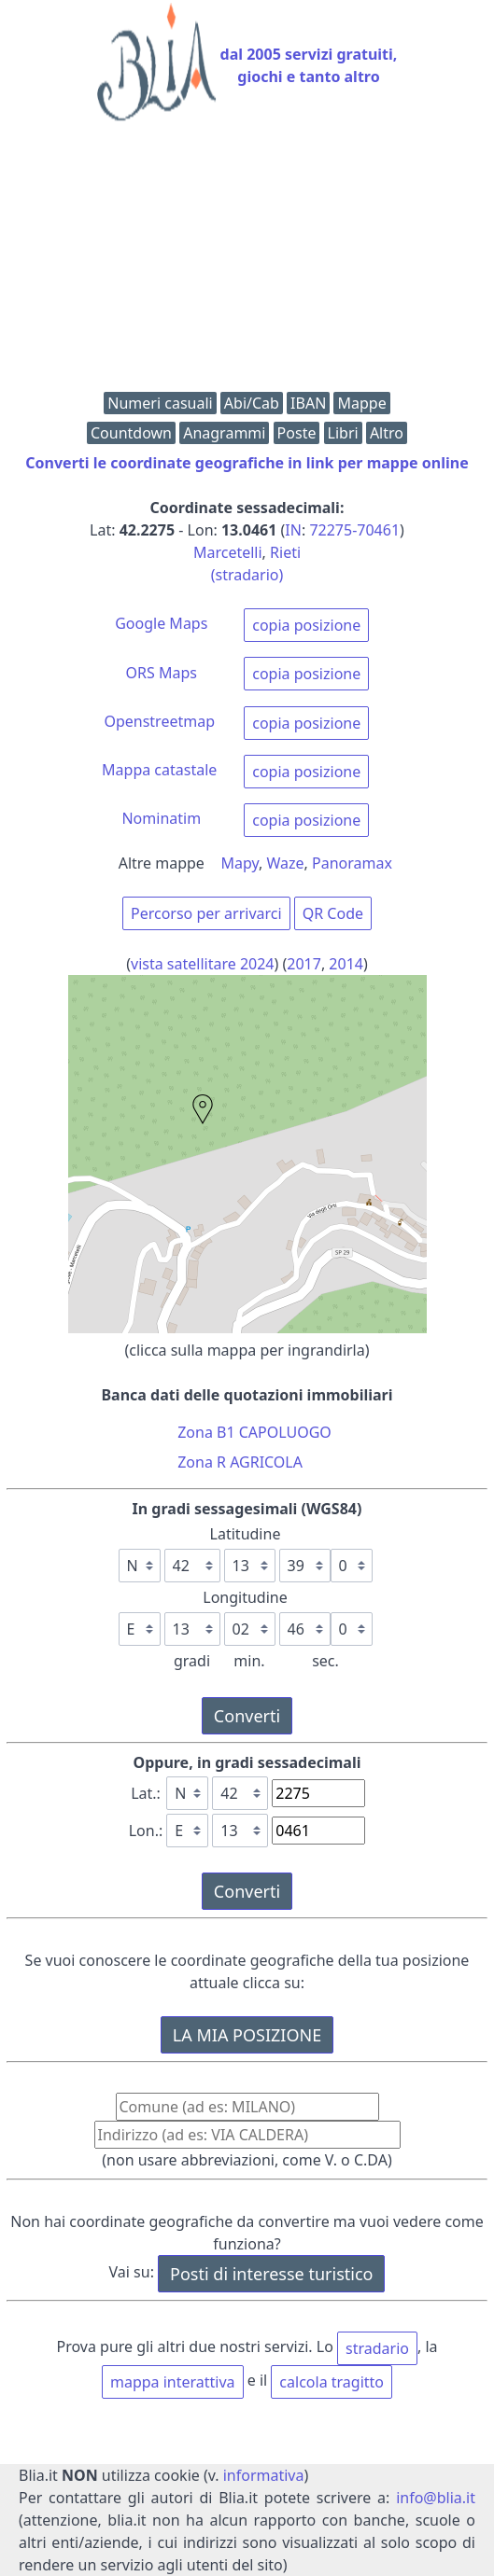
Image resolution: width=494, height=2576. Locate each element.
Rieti (285, 552)
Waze (285, 863)
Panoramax (352, 863)
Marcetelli (227, 552)
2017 (304, 964)
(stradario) (247, 574)
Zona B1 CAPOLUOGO (254, 1432)
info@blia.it (435, 2497)
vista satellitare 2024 (203, 964)
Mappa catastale (159, 769)
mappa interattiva (172, 2382)
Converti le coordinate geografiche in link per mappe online (246, 463)
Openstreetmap (159, 721)
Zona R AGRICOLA (240, 1462)
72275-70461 (354, 530)
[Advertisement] (247, 261)
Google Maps (161, 623)
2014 (346, 964)
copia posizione (306, 625)
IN (293, 530)
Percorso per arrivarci (206, 913)
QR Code (333, 913)
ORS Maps (161, 672)
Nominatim (161, 818)
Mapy (240, 863)
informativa (263, 2475)
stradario (377, 2348)
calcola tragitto (331, 2382)
